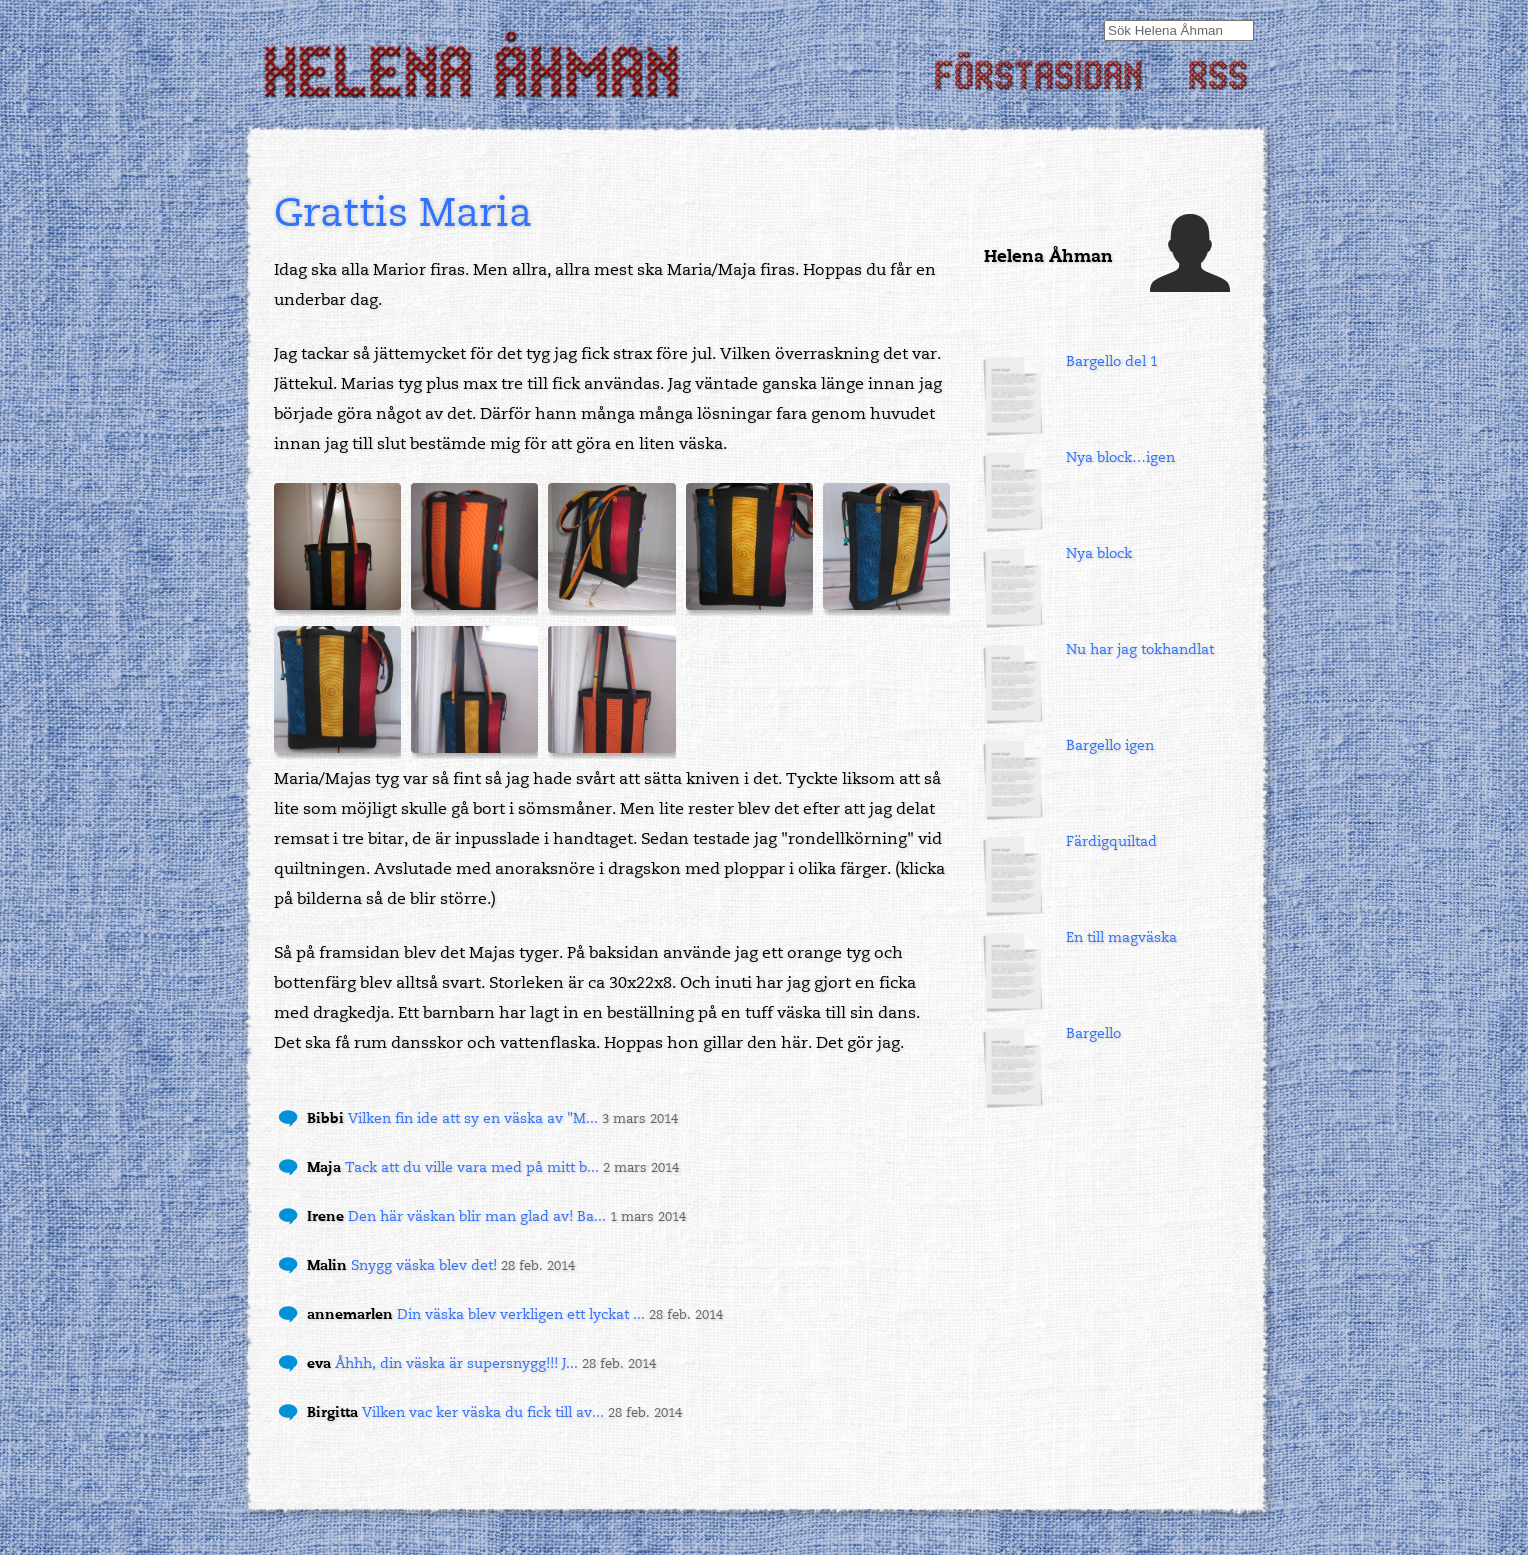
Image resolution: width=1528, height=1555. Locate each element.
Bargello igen (1110, 745)
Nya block (1099, 553)
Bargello (1093, 1033)
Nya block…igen (1120, 457)
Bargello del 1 (1112, 361)
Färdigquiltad (1111, 841)
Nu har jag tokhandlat (1140, 649)
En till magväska (1121, 937)
